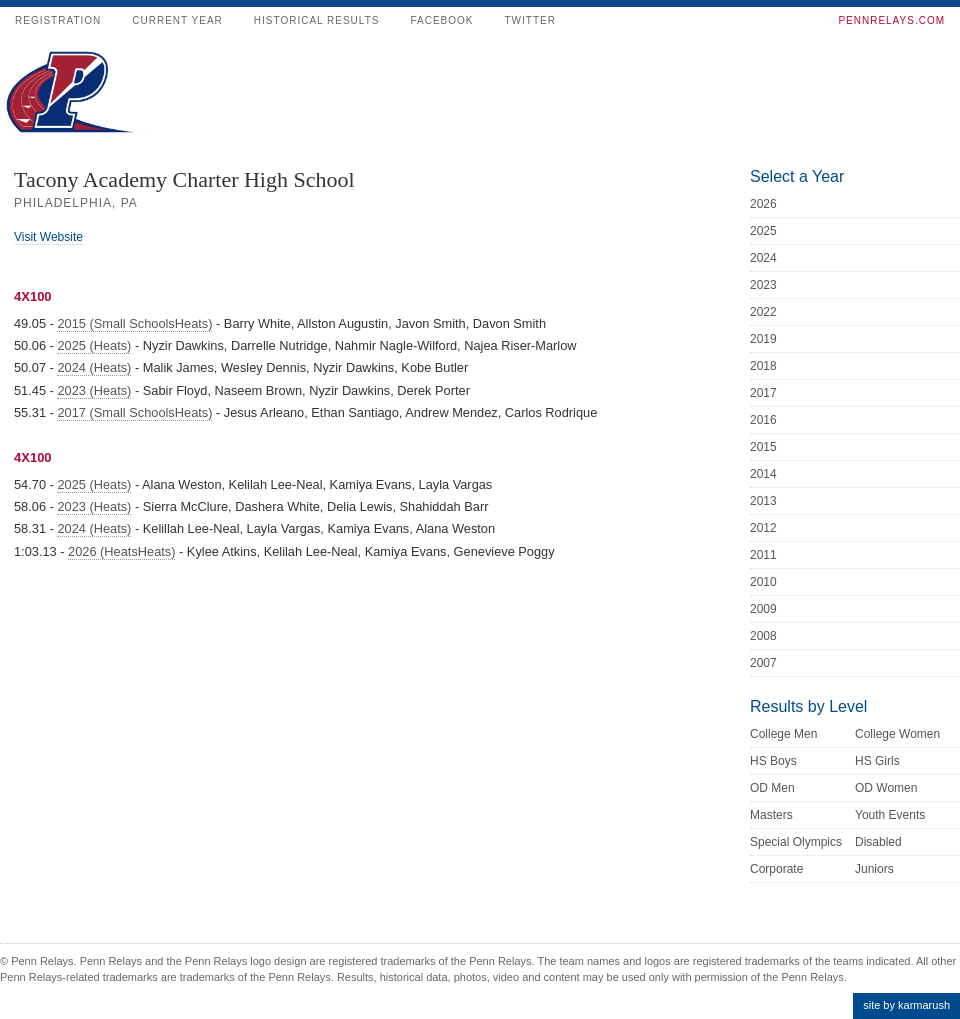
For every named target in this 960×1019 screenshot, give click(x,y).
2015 (763, 447)
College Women (897, 734)
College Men (783, 734)
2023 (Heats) (94, 390)
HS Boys (773, 761)
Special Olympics (796, 842)
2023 (763, 285)
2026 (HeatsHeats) (121, 551)
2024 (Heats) (94, 367)
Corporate (776, 869)
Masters (771, 815)
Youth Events (890, 815)
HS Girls (877, 761)
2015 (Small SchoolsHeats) (134, 323)
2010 (763, 582)
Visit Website (48, 237)
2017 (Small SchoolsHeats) (134, 412)
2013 (763, 501)
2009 (763, 609)
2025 (763, 231)
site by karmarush (906, 1005)
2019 (763, 339)
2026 (763, 204)
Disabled (878, 842)
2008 (763, 636)
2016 (763, 420)
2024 (763, 258)
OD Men (772, 788)
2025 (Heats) (94, 345)
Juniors (874, 869)
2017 (763, 393)
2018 (763, 366)
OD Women (886, 788)
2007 (763, 663)
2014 (763, 474)
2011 (763, 555)
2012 (763, 528)
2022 (763, 312)
